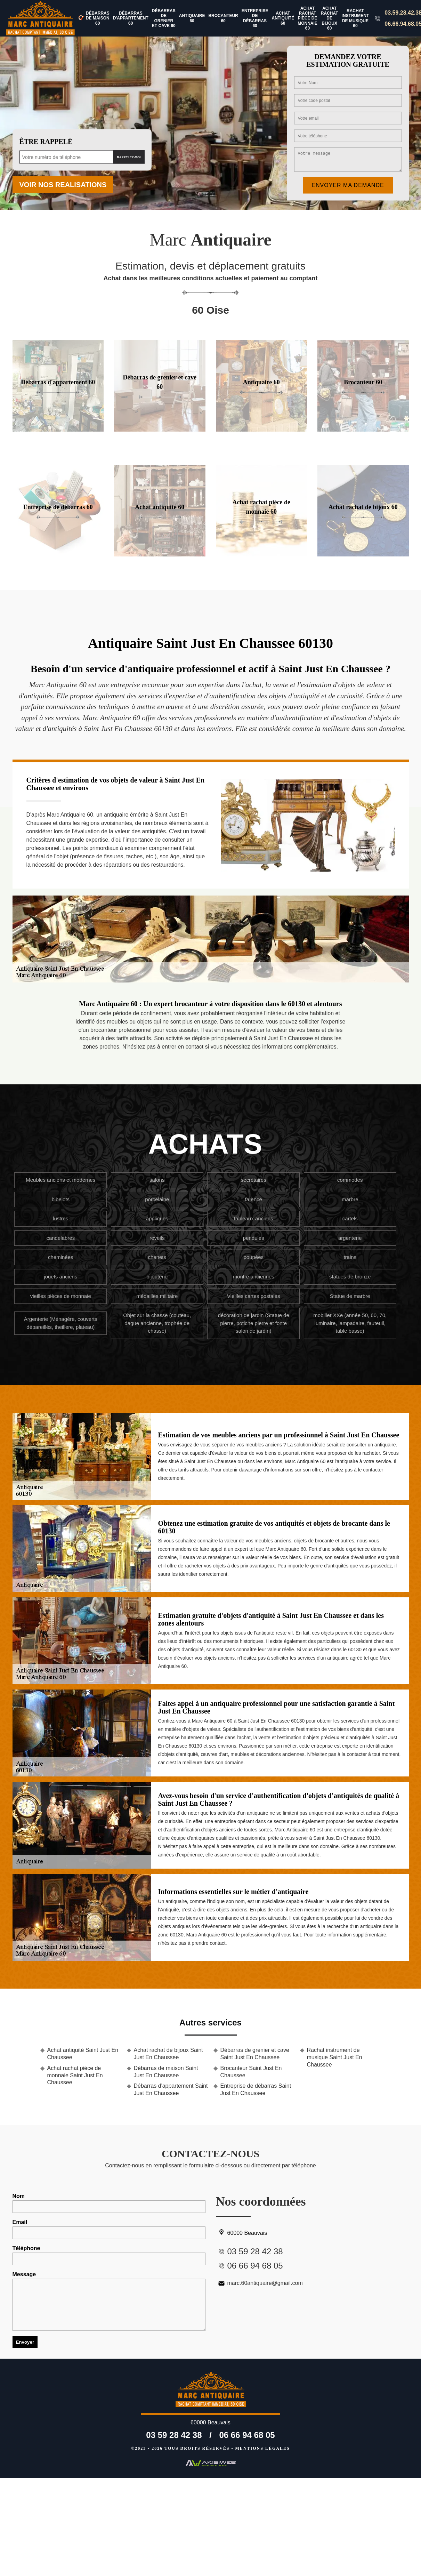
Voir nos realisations (63, 184)
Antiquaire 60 (192, 18)
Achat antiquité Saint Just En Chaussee (83, 2053)
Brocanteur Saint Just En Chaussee (251, 2071)
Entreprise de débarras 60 (255, 18)
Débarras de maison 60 (98, 18)
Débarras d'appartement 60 (130, 18)
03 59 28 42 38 (174, 2435)
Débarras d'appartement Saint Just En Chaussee (171, 2089)
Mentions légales (262, 2448)
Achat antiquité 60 (283, 18)
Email (109, 2229)
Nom (109, 2203)
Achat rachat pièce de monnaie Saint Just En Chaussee (75, 2075)
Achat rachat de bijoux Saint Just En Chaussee (168, 2053)
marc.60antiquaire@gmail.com (259, 2283)
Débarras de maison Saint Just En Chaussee (166, 2071)
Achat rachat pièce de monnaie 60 (307, 18)
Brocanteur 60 (223, 18)
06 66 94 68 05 (247, 2435)
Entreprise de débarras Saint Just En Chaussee (255, 2089)
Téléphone (109, 2255)
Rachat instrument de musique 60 (355, 18)
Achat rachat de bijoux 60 (329, 18)
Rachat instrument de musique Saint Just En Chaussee (334, 2057)
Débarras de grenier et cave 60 (164, 18)
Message (109, 2301)
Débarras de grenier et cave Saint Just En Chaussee (254, 2053)
